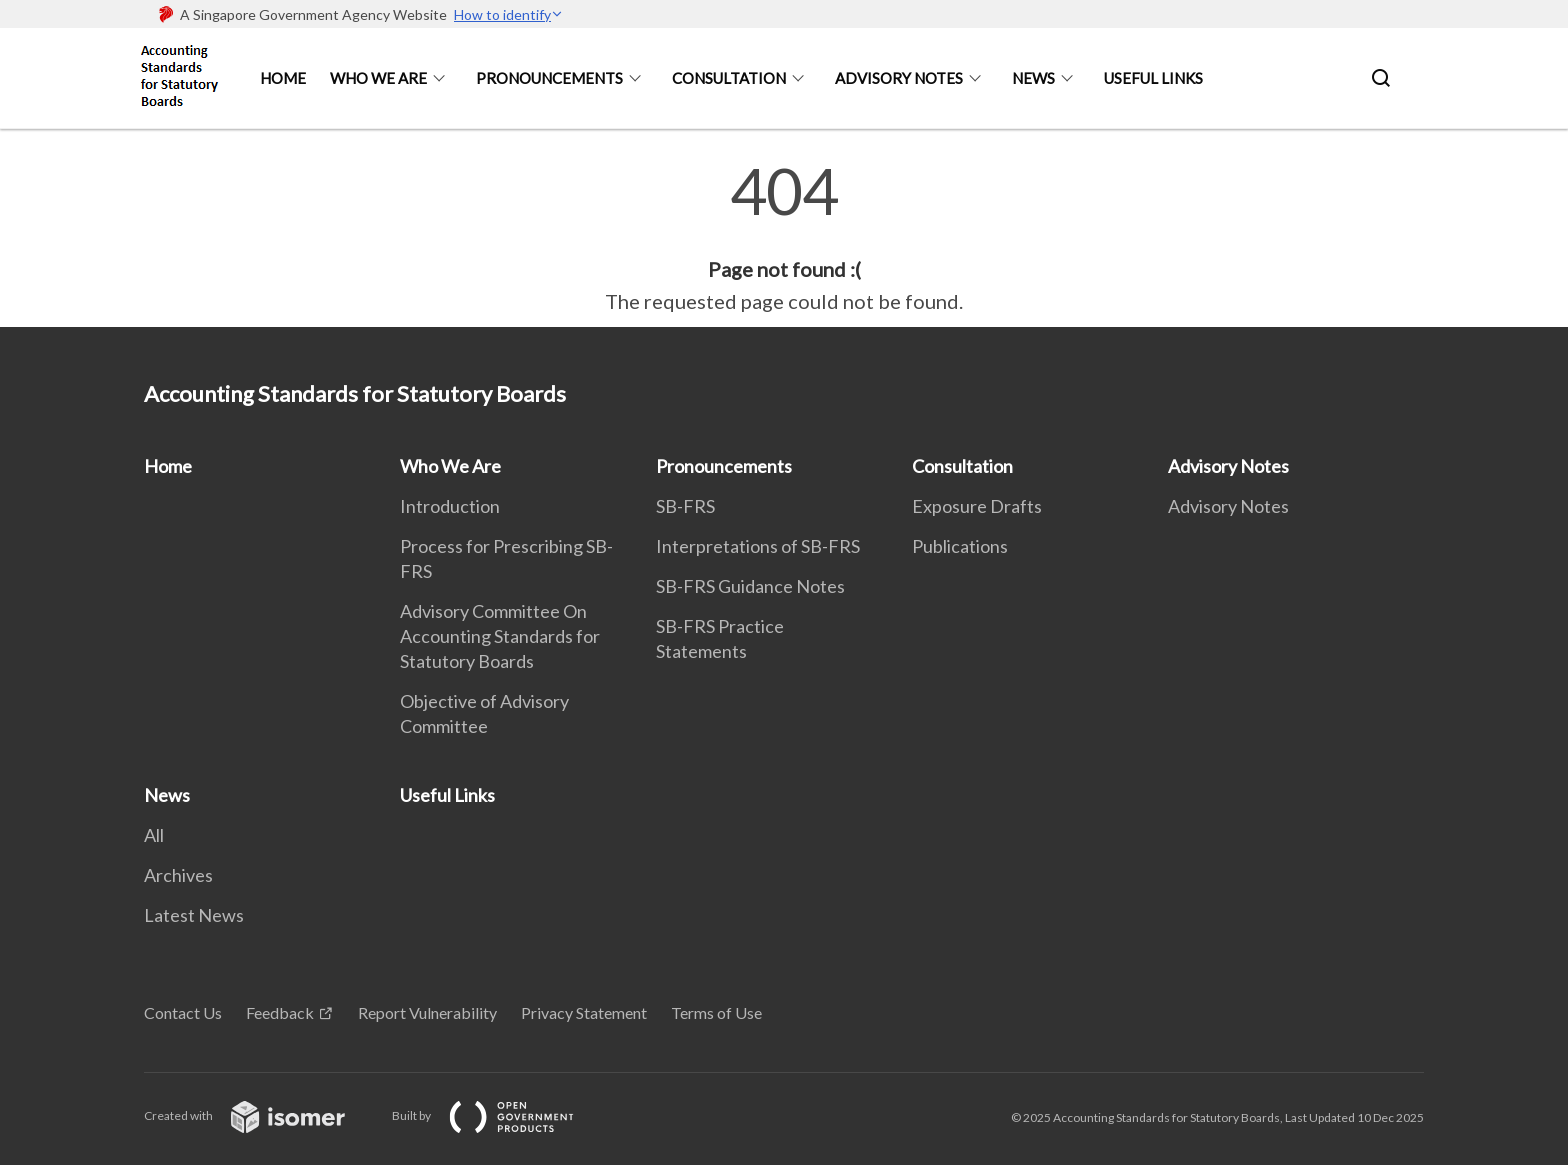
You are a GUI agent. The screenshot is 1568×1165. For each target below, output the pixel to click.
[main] (784, 238)
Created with (260, 1115)
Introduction (450, 506)
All (154, 835)
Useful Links (1153, 78)
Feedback (280, 1012)
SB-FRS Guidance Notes (750, 586)
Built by (499, 1115)
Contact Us (183, 1012)
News (1033, 78)
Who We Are (378, 78)
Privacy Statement (584, 1012)
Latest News (194, 915)
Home (283, 78)
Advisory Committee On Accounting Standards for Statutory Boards (500, 636)
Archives (178, 875)
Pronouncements (549, 78)
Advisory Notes (899, 78)
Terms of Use (716, 1012)
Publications (960, 546)
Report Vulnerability (427, 1012)
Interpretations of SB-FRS (758, 546)
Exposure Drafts (977, 506)
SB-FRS (685, 506)
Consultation (729, 78)
